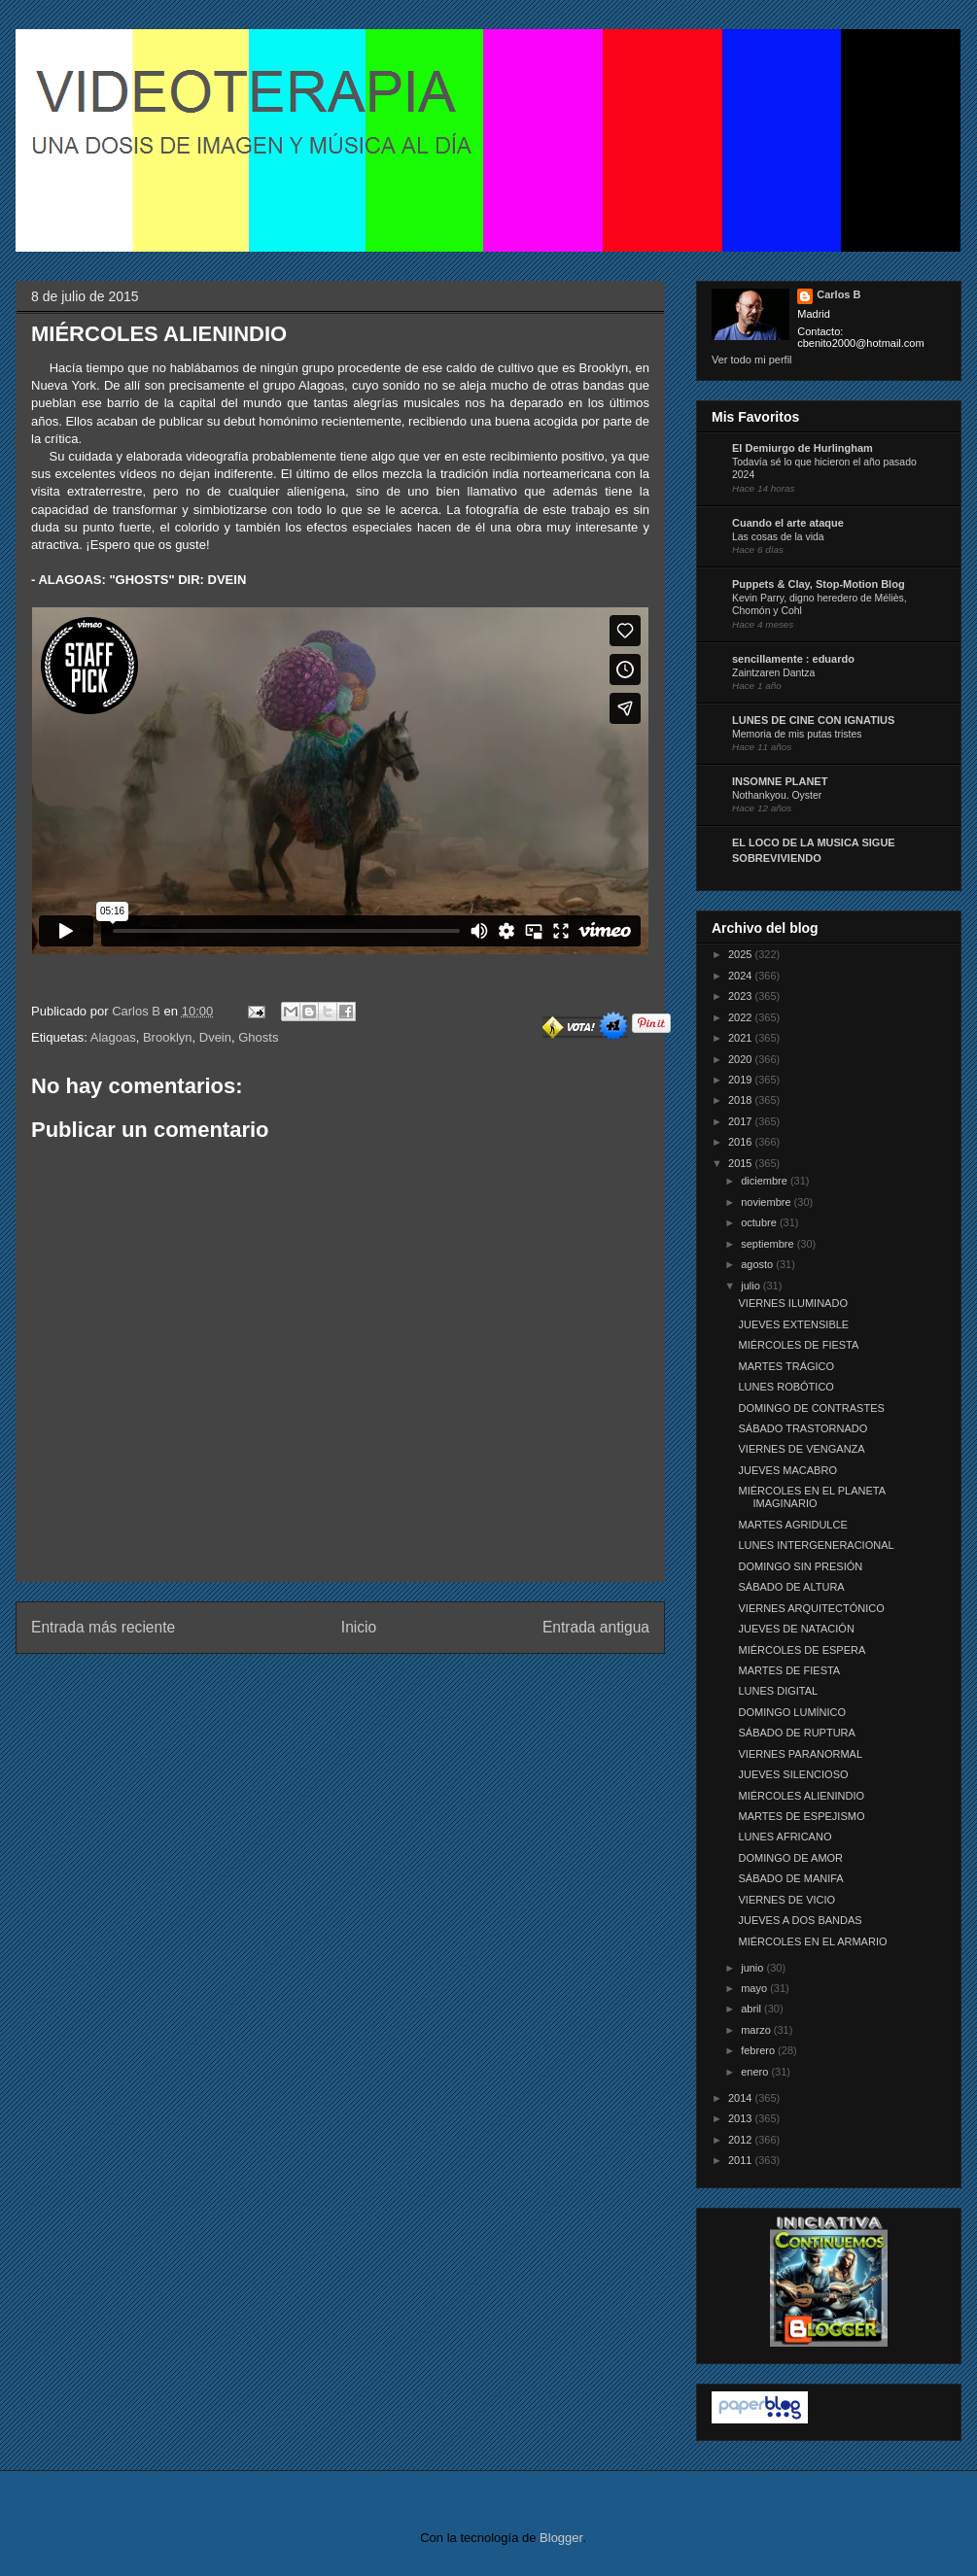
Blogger (561, 2537)
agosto (758, 1264)
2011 (741, 2160)
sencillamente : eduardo (793, 659)
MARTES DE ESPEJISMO (801, 1816)
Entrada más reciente (103, 1627)
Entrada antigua (595, 1627)
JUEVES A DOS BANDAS (799, 1920)
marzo (757, 2030)
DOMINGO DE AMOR (790, 1858)
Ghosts (258, 1037)
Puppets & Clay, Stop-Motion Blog (818, 584)
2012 (741, 2140)
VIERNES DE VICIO (786, 1900)
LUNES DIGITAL (778, 1691)
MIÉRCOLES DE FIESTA (798, 1345)
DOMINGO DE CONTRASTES (811, 1408)
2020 (741, 1059)
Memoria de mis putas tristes (796, 734)
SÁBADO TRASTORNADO (802, 1428)
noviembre (767, 1202)
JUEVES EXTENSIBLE (793, 1324)
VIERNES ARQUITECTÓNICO (811, 1608)
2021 (741, 1038)
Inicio (358, 1627)
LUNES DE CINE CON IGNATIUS (813, 720)
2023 (741, 996)
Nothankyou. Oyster (776, 795)
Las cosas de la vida (778, 537)
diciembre (765, 1180)
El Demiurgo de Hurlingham (802, 448)
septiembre (768, 1244)
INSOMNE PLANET (779, 781)
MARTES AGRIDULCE (792, 1524)
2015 (741, 1163)
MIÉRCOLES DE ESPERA (801, 1650)
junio (753, 1968)
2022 (741, 1017)
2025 (741, 954)
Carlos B (137, 1011)
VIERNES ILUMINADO (792, 1303)
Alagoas (113, 1037)
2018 (741, 1100)
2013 (741, 2118)
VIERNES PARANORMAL (800, 1754)
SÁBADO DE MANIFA (790, 1878)
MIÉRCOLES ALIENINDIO (801, 1796)
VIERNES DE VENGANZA (801, 1449)
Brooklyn (167, 1037)
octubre (760, 1222)
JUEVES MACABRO (787, 1470)
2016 (741, 1142)
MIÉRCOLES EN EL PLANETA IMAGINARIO (811, 1497)
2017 (741, 1121)
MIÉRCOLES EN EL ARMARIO (812, 1941)
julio (752, 1285)
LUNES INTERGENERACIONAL (815, 1545)
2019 (741, 1079)
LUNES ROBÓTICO (785, 1386)
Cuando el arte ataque (788, 523)
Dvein (215, 1037)
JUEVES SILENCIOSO (793, 1774)
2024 (741, 975)
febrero (759, 2050)
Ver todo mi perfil (752, 359)
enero (756, 2072)
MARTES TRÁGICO (786, 1366)
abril (752, 2008)
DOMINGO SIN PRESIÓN (800, 1566)
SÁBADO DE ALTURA (791, 1587)
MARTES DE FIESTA (789, 1670)
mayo (755, 1988)
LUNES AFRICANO (784, 1836)
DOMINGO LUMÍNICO (792, 1712)
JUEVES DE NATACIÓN (796, 1628)
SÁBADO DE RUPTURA (796, 1732)
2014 (741, 2098)
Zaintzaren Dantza (773, 673)
